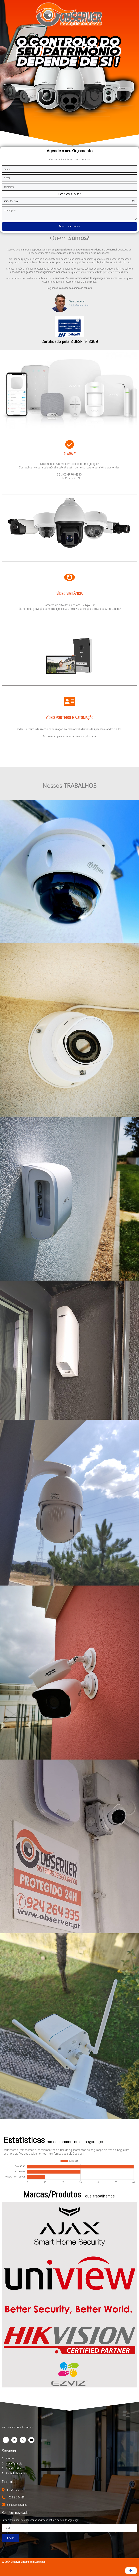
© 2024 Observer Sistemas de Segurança (23, 2561)
